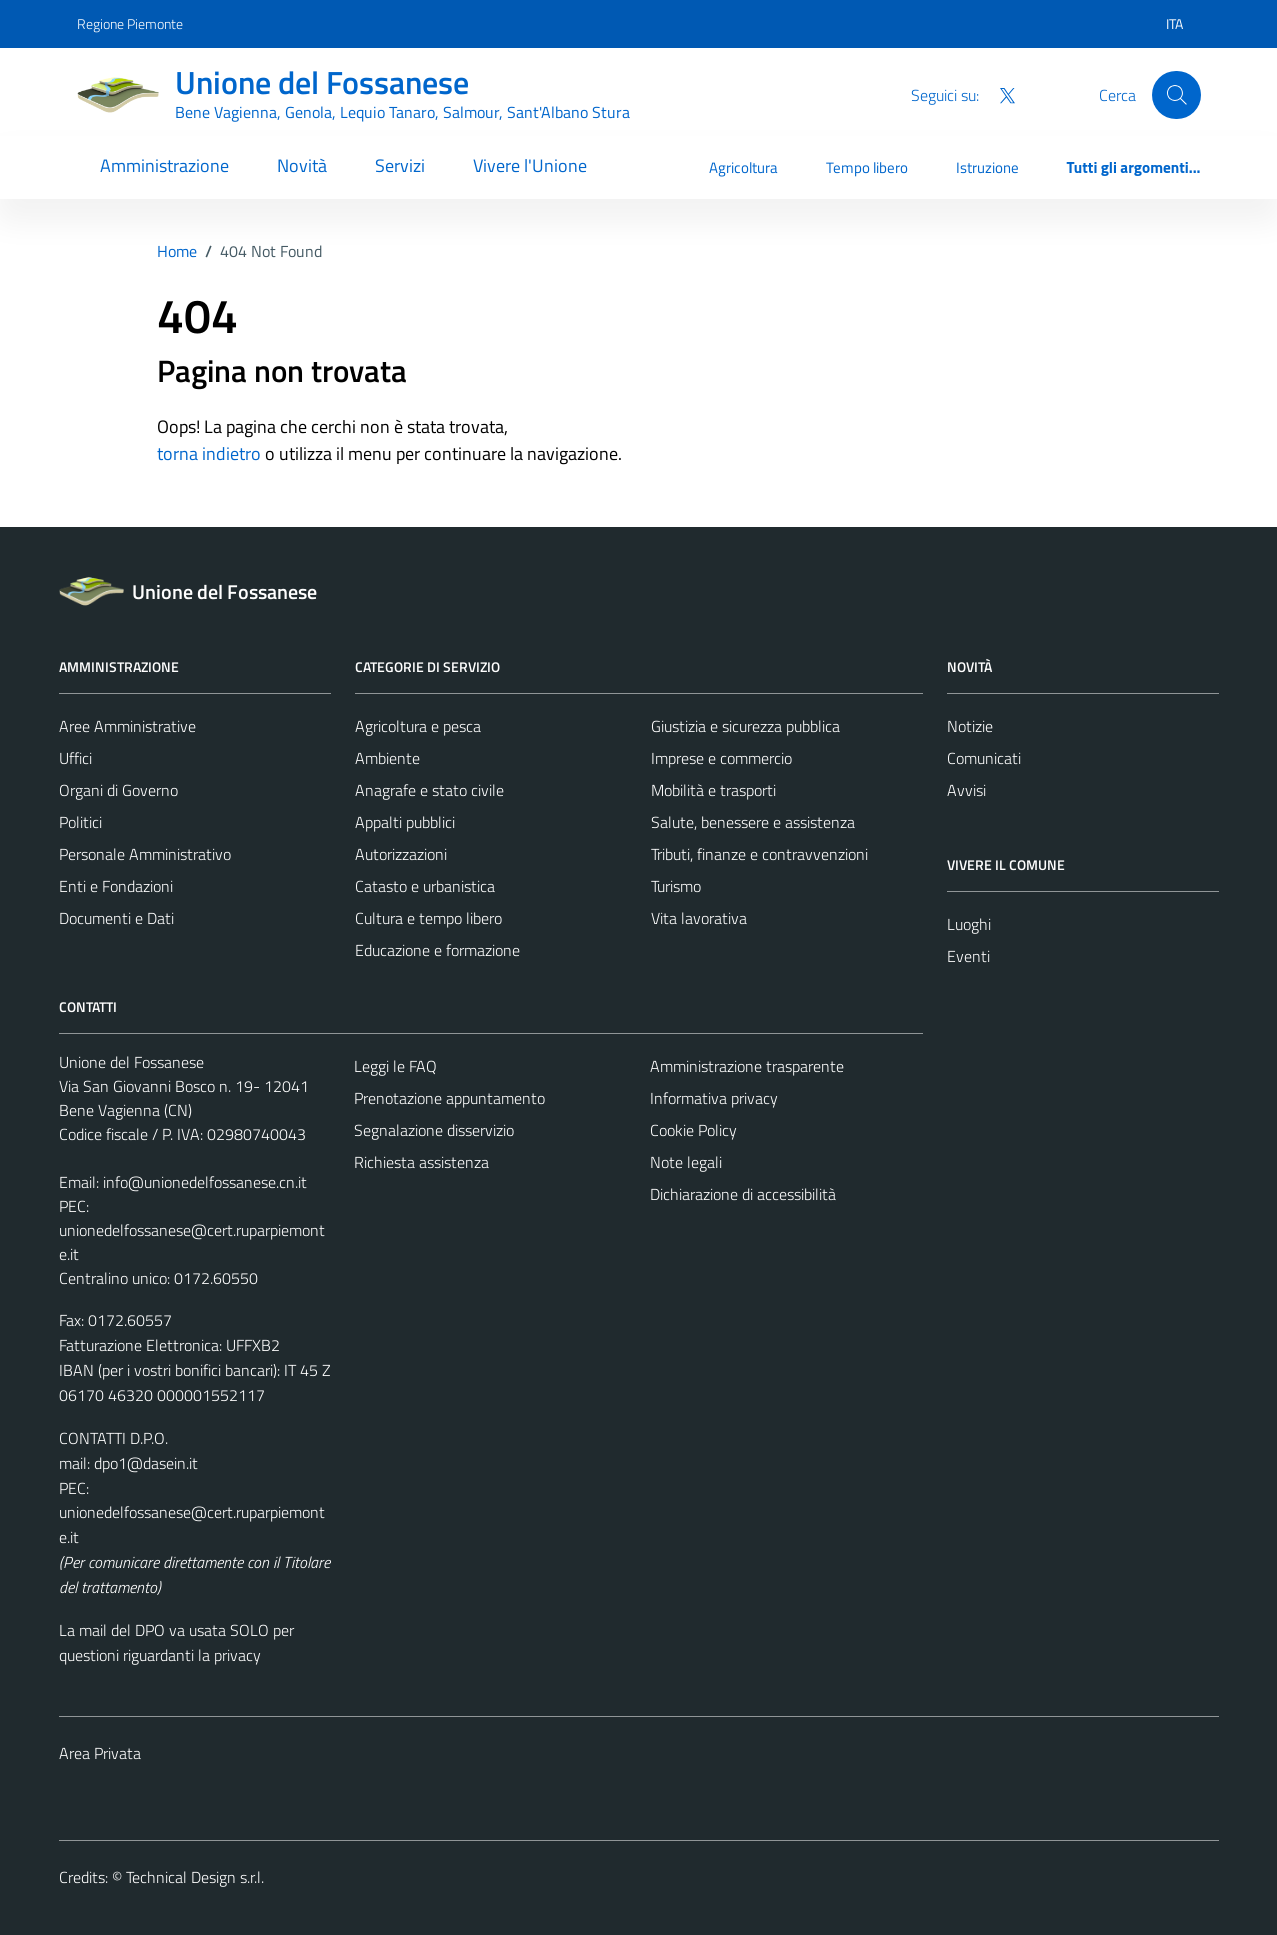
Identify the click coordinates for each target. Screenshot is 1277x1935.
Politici (80, 822)
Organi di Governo (118, 790)
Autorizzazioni (401, 854)
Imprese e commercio (721, 758)
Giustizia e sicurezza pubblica (745, 726)
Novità (302, 165)
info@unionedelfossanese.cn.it (205, 1182)
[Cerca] (1176, 95)
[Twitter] (999, 94)
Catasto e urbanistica (425, 886)
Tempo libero (867, 167)
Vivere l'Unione (530, 165)
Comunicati (984, 758)
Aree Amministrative (127, 726)
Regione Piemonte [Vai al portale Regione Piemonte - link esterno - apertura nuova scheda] (130, 23)
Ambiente (387, 758)
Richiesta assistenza (421, 1162)
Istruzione (987, 167)
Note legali (686, 1162)
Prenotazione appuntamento (449, 1098)
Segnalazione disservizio (434, 1130)
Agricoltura (743, 167)
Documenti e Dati (116, 918)
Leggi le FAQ (395, 1066)
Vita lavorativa (699, 918)
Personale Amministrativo (145, 854)
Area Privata (100, 1753)
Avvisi (966, 790)
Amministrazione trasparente (747, 1066)
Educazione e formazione (437, 950)
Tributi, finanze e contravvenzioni (759, 854)
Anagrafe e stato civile (429, 790)
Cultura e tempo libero (428, 918)
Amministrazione (164, 165)
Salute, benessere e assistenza (753, 822)
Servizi (400, 165)
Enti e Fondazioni (116, 886)
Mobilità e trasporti (713, 790)
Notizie (970, 726)
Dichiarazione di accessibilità (743, 1194)
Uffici (75, 758)
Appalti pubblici (405, 822)
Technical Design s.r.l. (195, 1877)
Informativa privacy (714, 1098)
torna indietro (209, 453)
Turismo (676, 886)
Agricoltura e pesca (418, 726)
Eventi (968, 956)
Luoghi (969, 924)
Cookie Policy (693, 1130)
